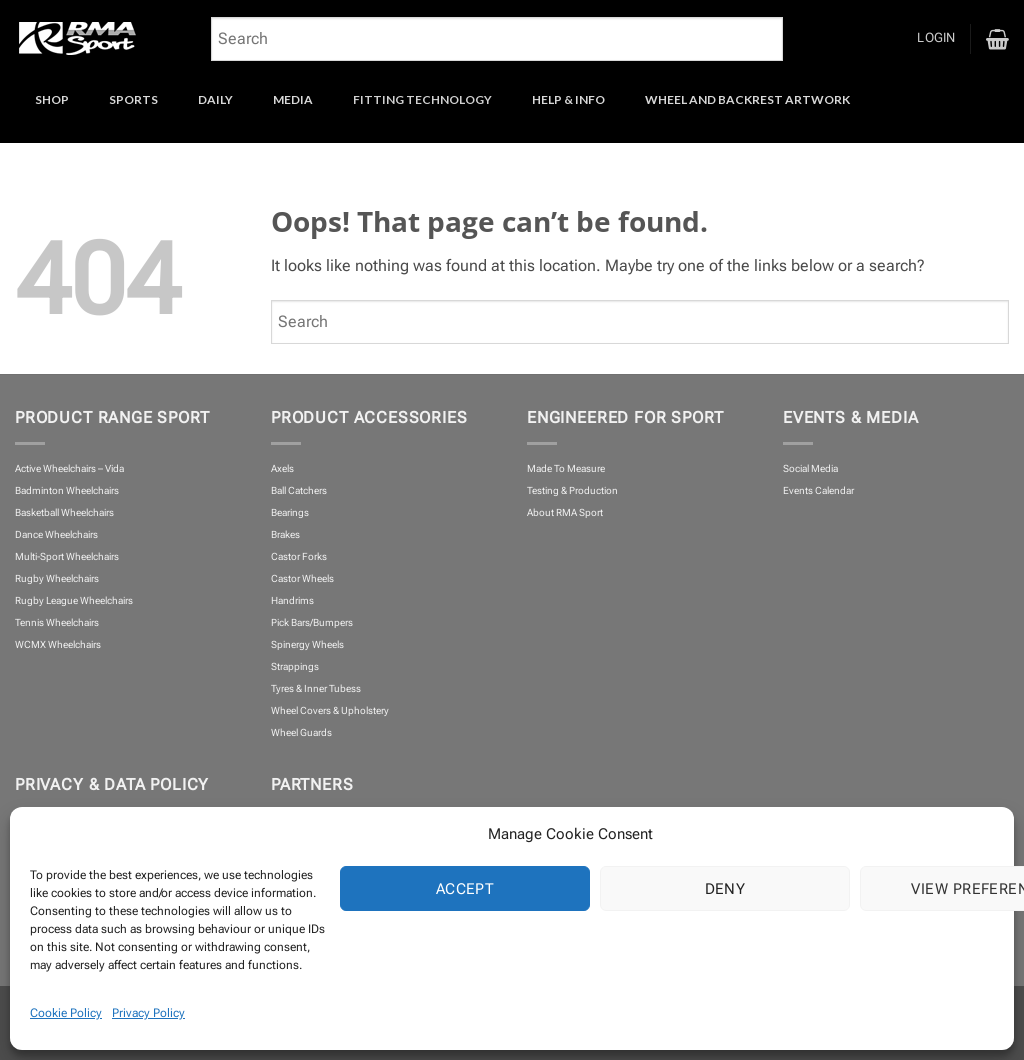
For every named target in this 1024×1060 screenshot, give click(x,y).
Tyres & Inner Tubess (316, 688)
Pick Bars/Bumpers (312, 622)
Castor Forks (299, 556)
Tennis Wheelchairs (57, 622)
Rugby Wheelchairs (57, 578)
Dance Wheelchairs (56, 534)
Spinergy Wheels (307, 644)
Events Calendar (818, 490)
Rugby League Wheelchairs (74, 600)
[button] (936, 38)
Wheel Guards (301, 732)
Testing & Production (572, 490)
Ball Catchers (299, 490)
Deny (725, 889)
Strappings (295, 666)
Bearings (290, 512)
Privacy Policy (148, 1013)
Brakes (285, 534)
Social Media (810, 468)
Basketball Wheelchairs (64, 512)
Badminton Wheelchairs (67, 490)
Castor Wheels (302, 578)
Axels (282, 468)
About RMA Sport (565, 512)
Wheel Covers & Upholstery (330, 710)
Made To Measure (566, 468)
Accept (465, 889)
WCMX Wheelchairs (58, 644)
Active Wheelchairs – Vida (69, 468)
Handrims (292, 600)
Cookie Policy (66, 1013)
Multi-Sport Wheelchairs (67, 556)
